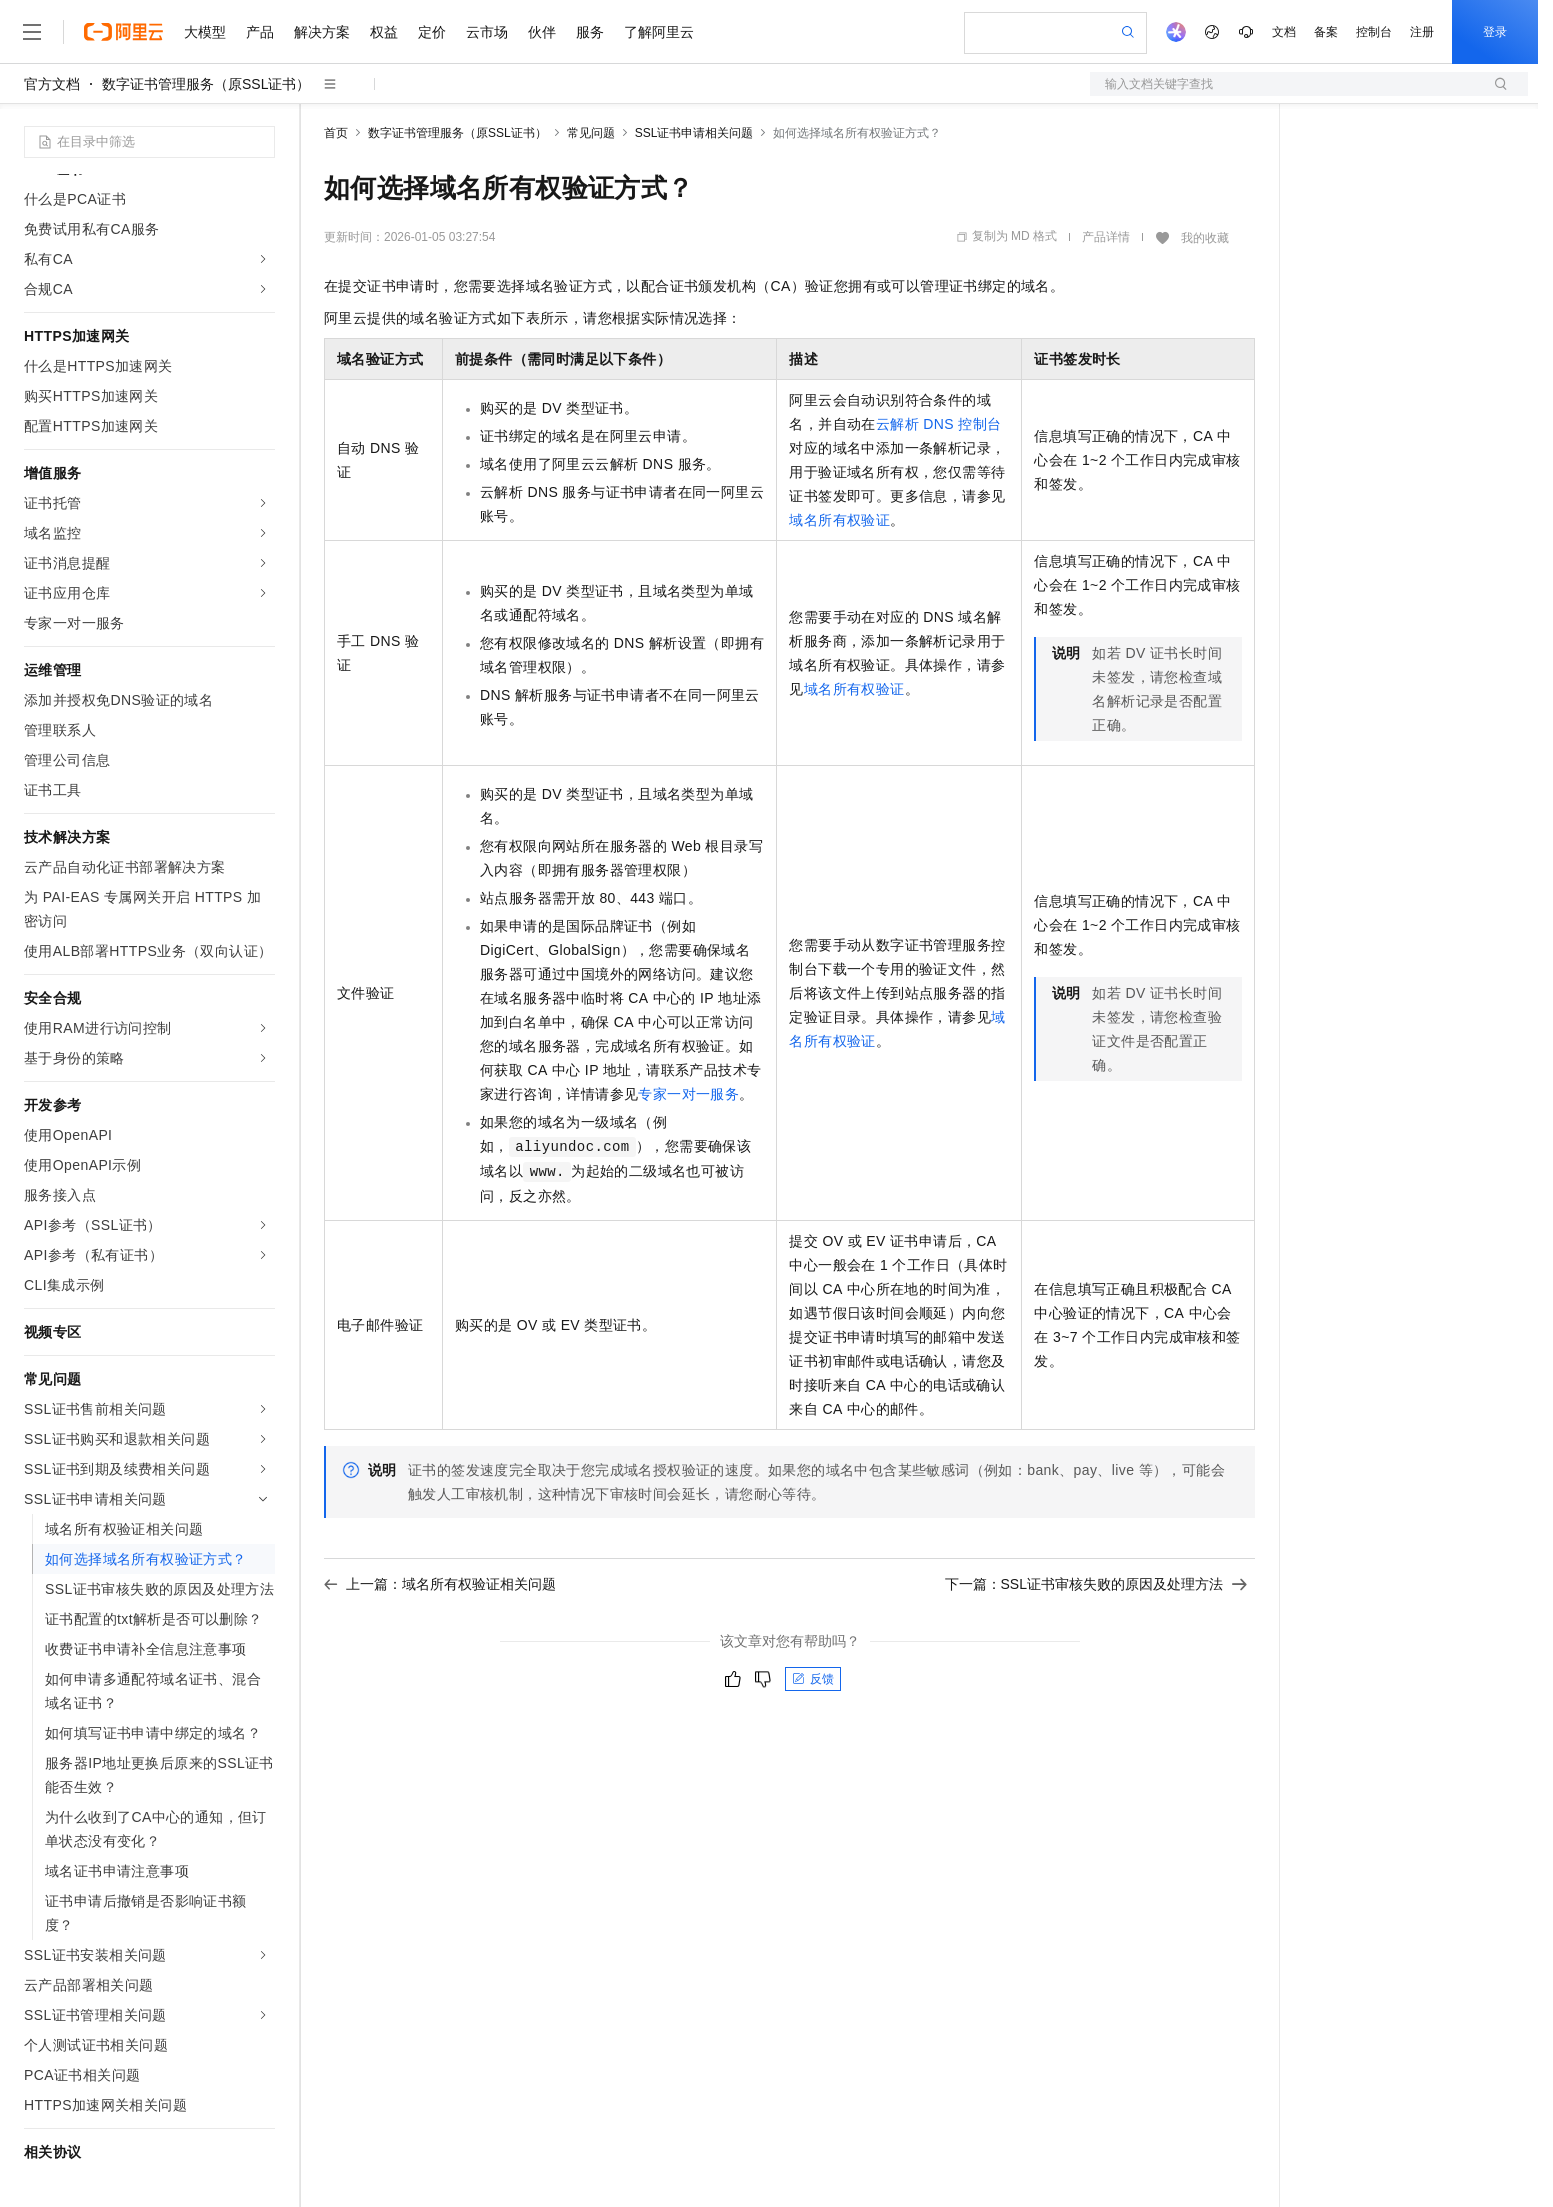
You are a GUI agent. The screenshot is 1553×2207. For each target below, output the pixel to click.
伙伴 (542, 32)
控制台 (1374, 32)
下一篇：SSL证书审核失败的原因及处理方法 (1096, 1584)
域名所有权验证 (839, 520)
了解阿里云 (659, 32)
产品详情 (1106, 237)
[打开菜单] (32, 32)
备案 (1326, 32)
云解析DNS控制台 (939, 424)
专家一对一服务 (688, 1094)
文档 (1284, 32)
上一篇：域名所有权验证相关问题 (440, 1584)
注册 (1422, 32)
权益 (384, 32)
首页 (336, 133)
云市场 (487, 32)
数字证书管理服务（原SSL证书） (206, 84)
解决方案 (322, 32)
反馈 (813, 1679)
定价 (432, 32)
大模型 (205, 32)
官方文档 (52, 84)
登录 (1495, 32)
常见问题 (591, 133)
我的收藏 (1205, 238)
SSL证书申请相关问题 (694, 133)
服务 (590, 32)
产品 (260, 32)
